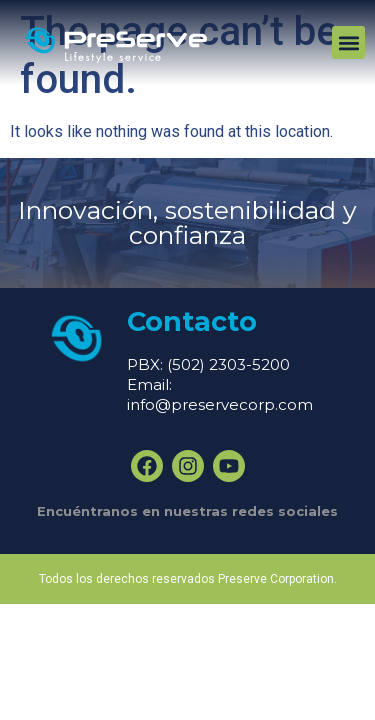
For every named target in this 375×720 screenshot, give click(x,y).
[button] (348, 42)
